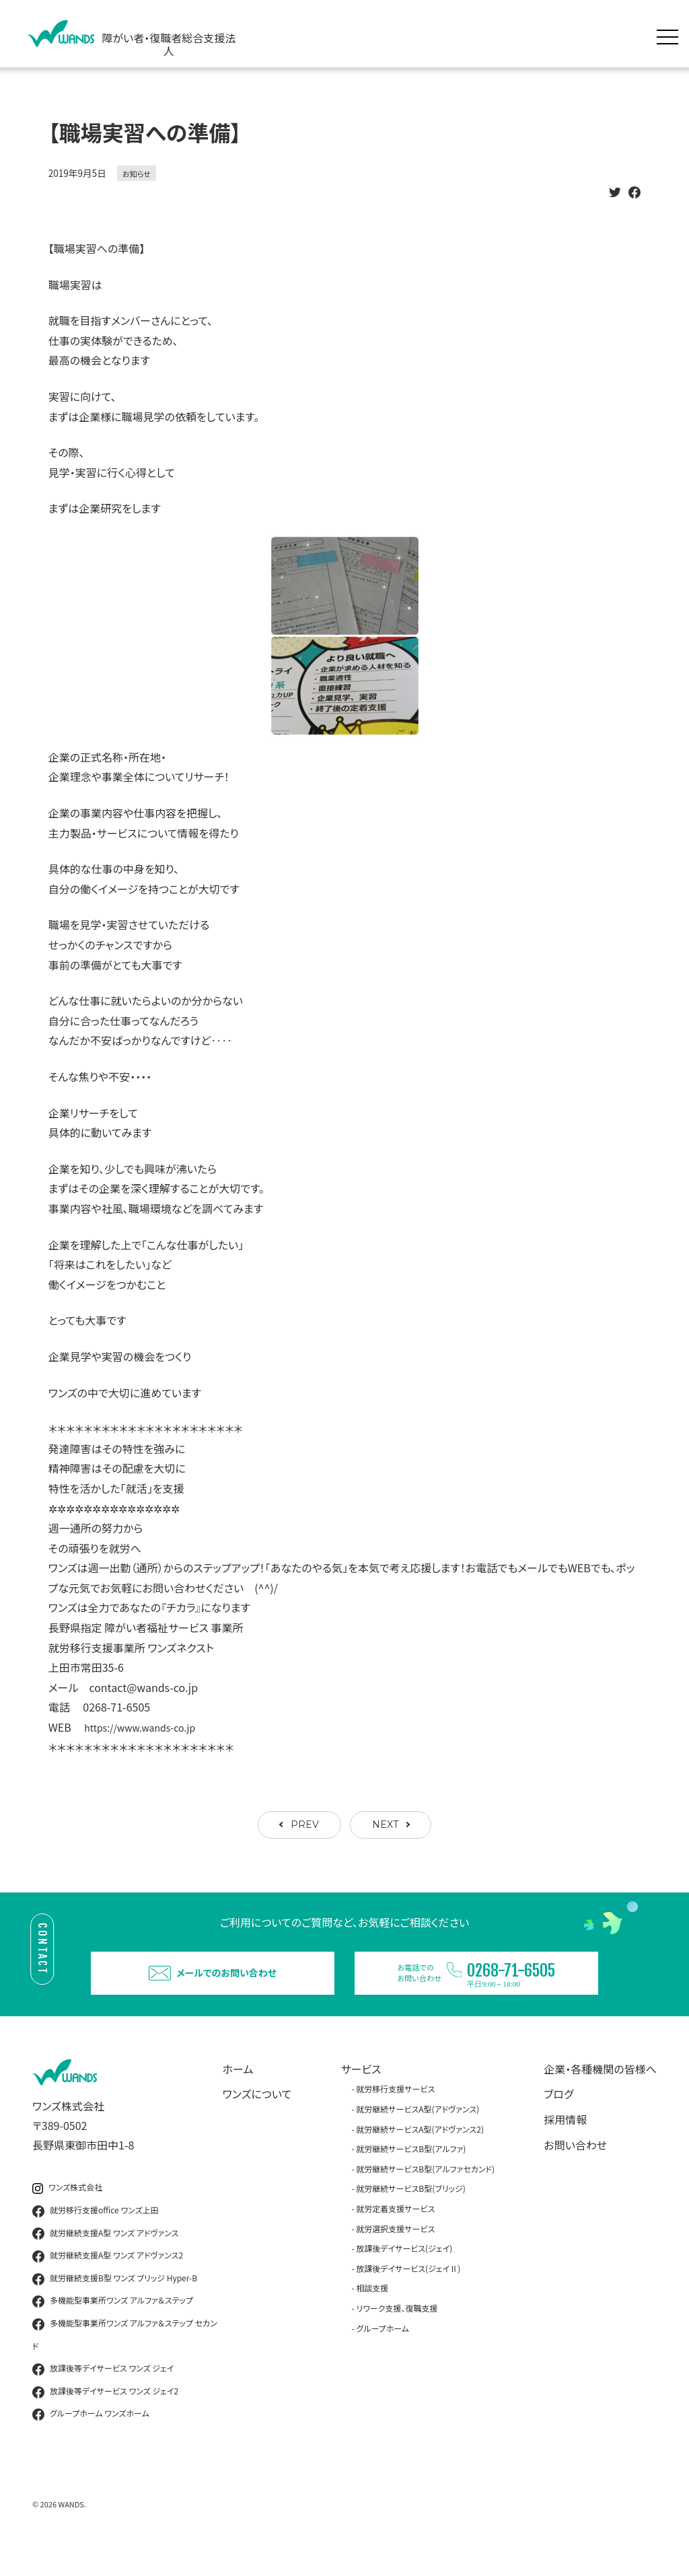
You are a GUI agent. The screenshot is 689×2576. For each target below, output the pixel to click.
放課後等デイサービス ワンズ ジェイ (103, 2393)
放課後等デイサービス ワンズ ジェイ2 (105, 2416)
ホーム (238, 2093)
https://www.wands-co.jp (147, 1727)
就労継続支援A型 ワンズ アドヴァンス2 (107, 2280)
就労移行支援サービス (395, 2113)
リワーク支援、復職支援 (396, 2332)
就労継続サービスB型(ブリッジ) (410, 2212)
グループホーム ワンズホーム (90, 2438)
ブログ (558, 2118)
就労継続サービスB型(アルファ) (411, 2172)
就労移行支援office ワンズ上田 (95, 2235)
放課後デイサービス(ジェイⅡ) (408, 2292)
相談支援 (372, 2312)
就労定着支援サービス (395, 2232)
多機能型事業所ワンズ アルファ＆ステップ (112, 2325)
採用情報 (565, 2143)
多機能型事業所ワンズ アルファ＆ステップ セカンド (124, 2358)
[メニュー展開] (671, 33)
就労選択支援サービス (395, 2252)
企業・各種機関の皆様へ (600, 2093)
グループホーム (382, 2351)
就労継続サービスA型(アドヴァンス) (417, 2133)
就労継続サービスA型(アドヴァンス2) (420, 2152)
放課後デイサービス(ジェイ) (404, 2272)
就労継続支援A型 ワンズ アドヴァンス (105, 2257)
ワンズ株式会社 (67, 2211)
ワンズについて (257, 2118)
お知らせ (136, 173)
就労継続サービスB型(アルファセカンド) (425, 2193)
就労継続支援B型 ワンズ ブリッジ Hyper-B (114, 2303)
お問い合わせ (575, 2168)
